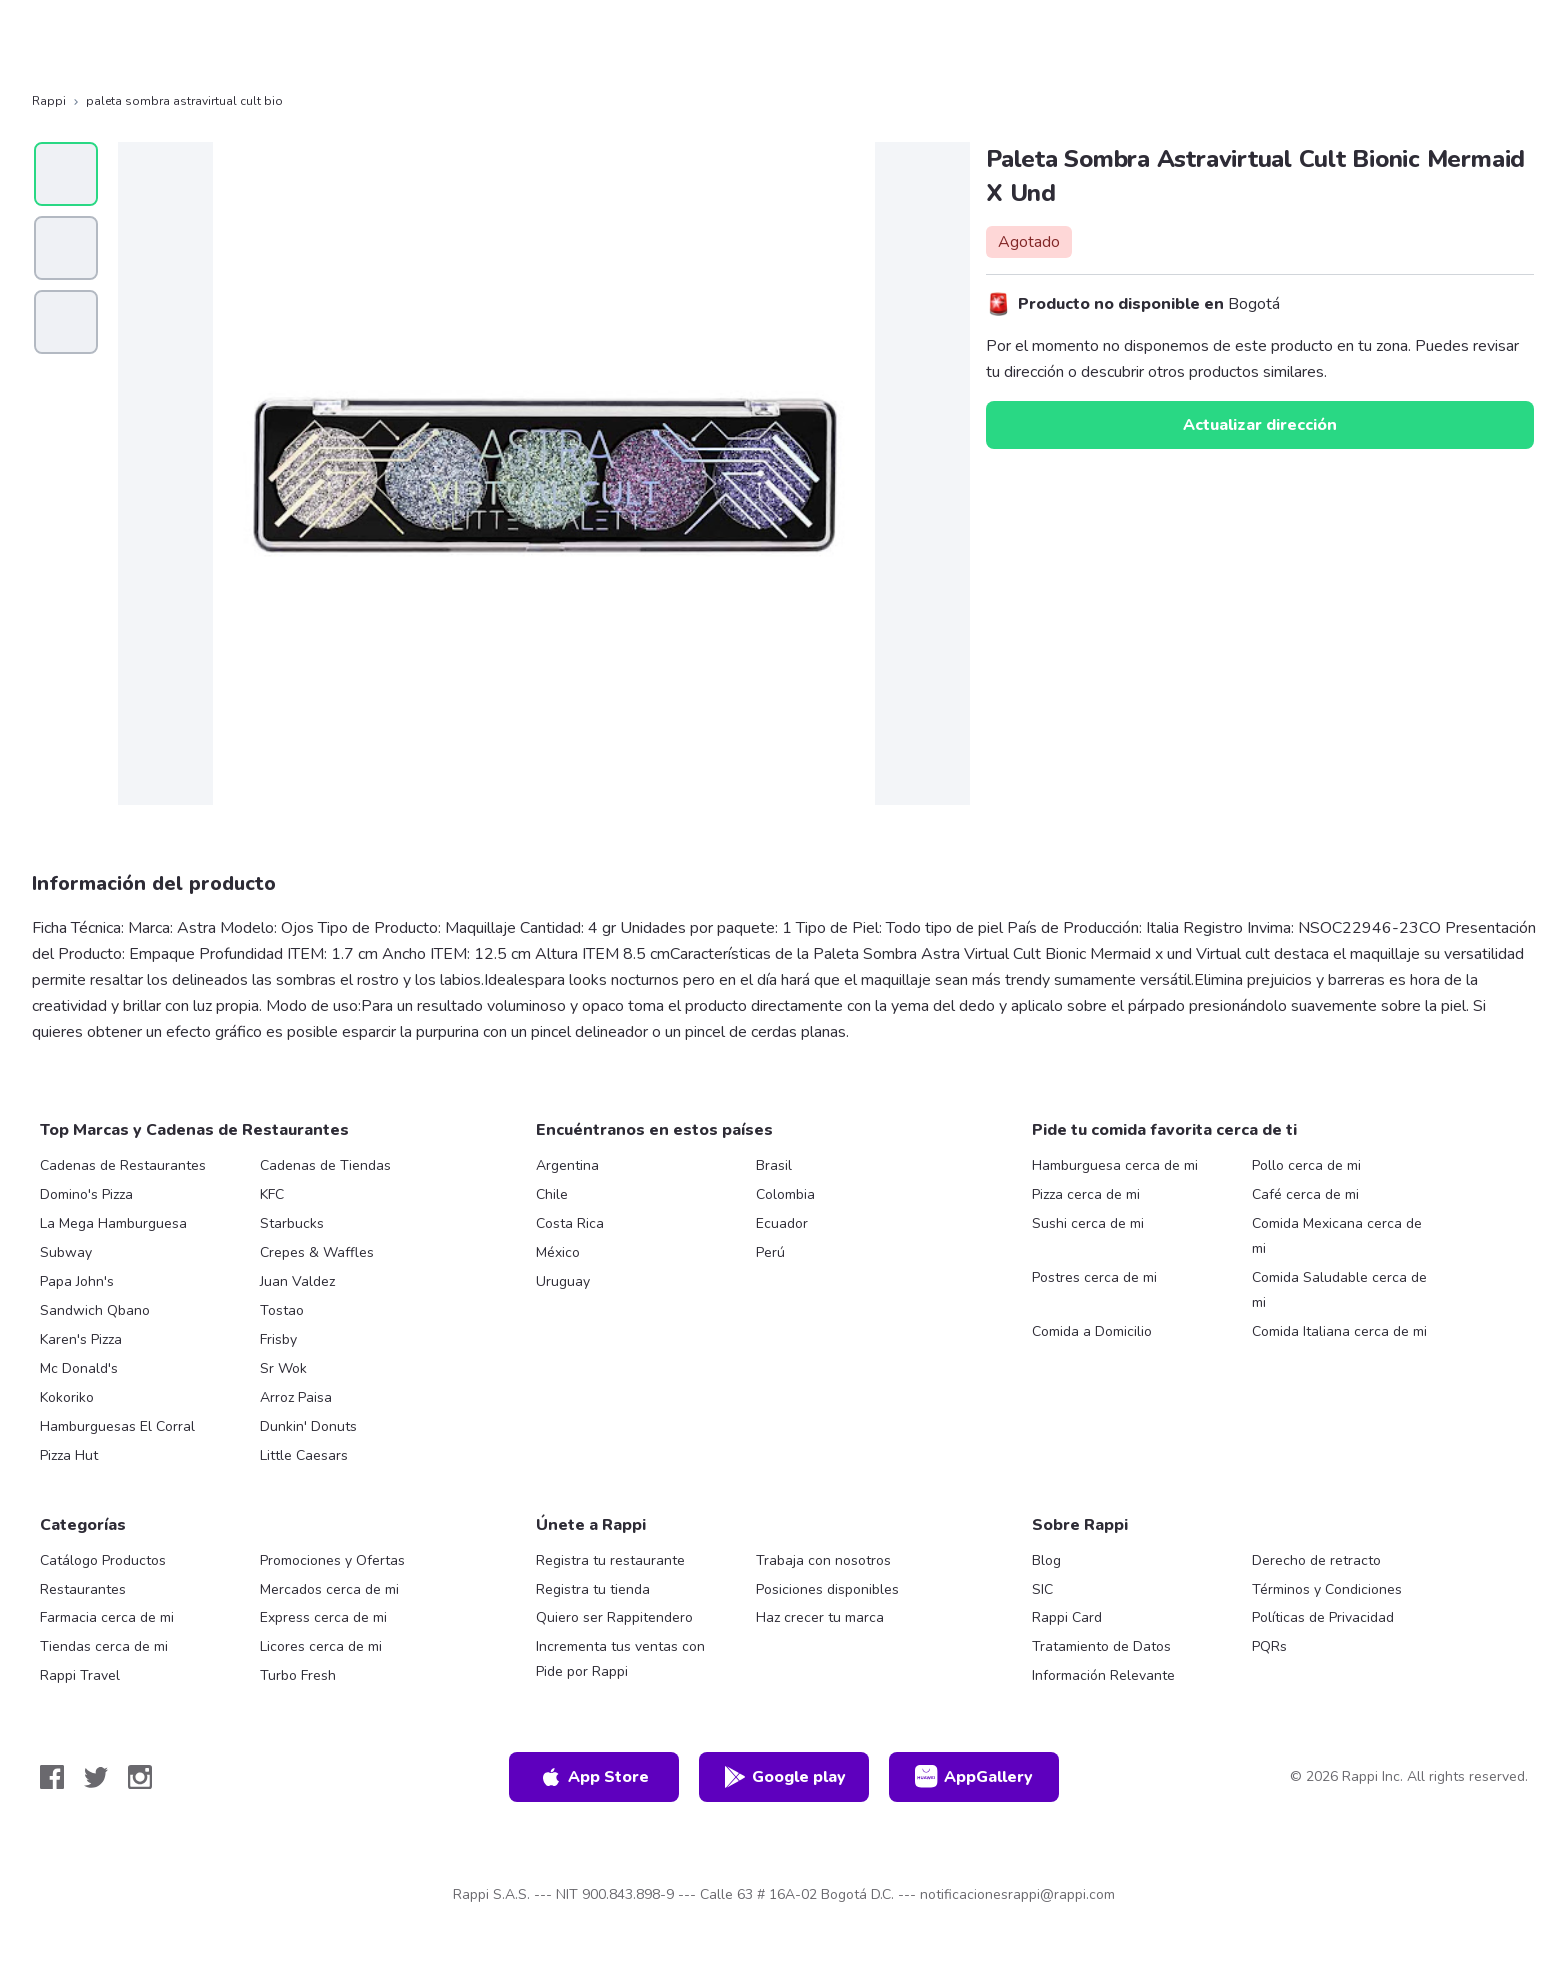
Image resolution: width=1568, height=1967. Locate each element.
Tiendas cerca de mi (104, 1646)
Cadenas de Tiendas (325, 1165)
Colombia (785, 1194)
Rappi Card (1067, 1617)
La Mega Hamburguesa (113, 1223)
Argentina (567, 1165)
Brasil (774, 1165)
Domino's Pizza (86, 1194)
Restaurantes (83, 1589)
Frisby (278, 1339)
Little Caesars (304, 1455)
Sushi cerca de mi (1088, 1223)
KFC (272, 1194)
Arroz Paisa (296, 1397)
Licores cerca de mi (321, 1646)
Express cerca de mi (323, 1617)
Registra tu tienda (593, 1589)
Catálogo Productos (103, 1560)
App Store (594, 1777)
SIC (1042, 1589)
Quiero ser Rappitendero (614, 1617)
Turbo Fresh (298, 1675)
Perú (770, 1252)
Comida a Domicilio (1092, 1331)
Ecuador (782, 1223)
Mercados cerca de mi (329, 1589)
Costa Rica (570, 1223)
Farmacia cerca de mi (107, 1617)
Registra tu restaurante (610, 1560)
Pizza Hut (69, 1455)
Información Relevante (1103, 1675)
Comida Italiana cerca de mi (1339, 1331)
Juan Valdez (297, 1281)
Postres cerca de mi (1094, 1277)
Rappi (49, 101)
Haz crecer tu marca (820, 1617)
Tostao (282, 1310)
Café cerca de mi (1305, 1194)
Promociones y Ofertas (332, 1560)
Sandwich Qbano (95, 1310)
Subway (66, 1252)
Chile (552, 1194)
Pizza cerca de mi (1086, 1194)
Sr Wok (283, 1368)
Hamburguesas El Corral (117, 1426)
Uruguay (563, 1281)
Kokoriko (67, 1397)
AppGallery (974, 1777)
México (558, 1252)
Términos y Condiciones (1327, 1589)
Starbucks (292, 1223)
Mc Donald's (79, 1368)
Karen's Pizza (81, 1339)
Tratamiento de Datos (1101, 1646)
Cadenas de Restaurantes (123, 1165)
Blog (1046, 1560)
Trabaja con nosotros (823, 1560)
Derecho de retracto (1316, 1560)
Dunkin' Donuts (308, 1426)
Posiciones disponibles (827, 1589)
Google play (784, 1777)
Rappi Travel (80, 1675)
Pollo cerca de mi (1306, 1165)
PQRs (1269, 1646)
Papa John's (77, 1281)
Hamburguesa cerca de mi (1115, 1165)
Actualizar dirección (1260, 425)
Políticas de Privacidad (1323, 1617)
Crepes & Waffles (317, 1252)
